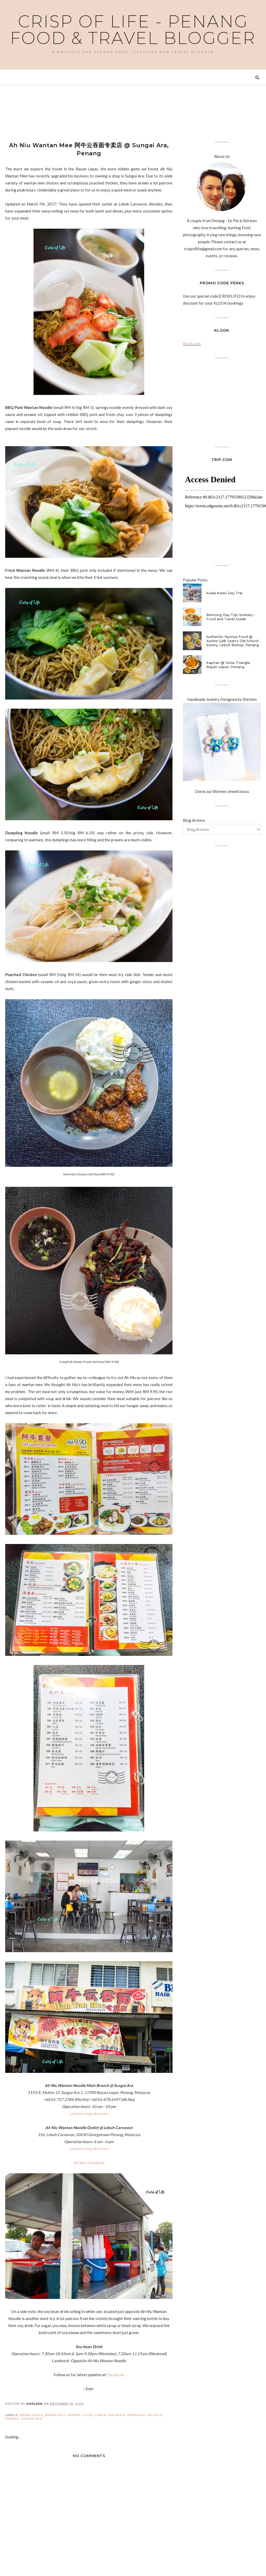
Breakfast (55, 2415)
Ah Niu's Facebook (88, 2162)
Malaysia (116, 2415)
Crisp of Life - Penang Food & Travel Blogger (133, 29)
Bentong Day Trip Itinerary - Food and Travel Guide (230, 617)
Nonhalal (136, 2415)
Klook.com (192, 343)
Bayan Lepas (31, 2415)
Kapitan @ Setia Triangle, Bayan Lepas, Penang (228, 665)
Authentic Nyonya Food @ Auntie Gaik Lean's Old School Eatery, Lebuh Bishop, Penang (232, 641)
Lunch (100, 2415)
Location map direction (88, 2113)
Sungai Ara (31, 2418)
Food (88, 2415)
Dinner (74, 2415)
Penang (12, 2418)
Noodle (155, 2415)
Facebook (115, 2374)
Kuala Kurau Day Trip (224, 593)
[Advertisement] (99, 112)
